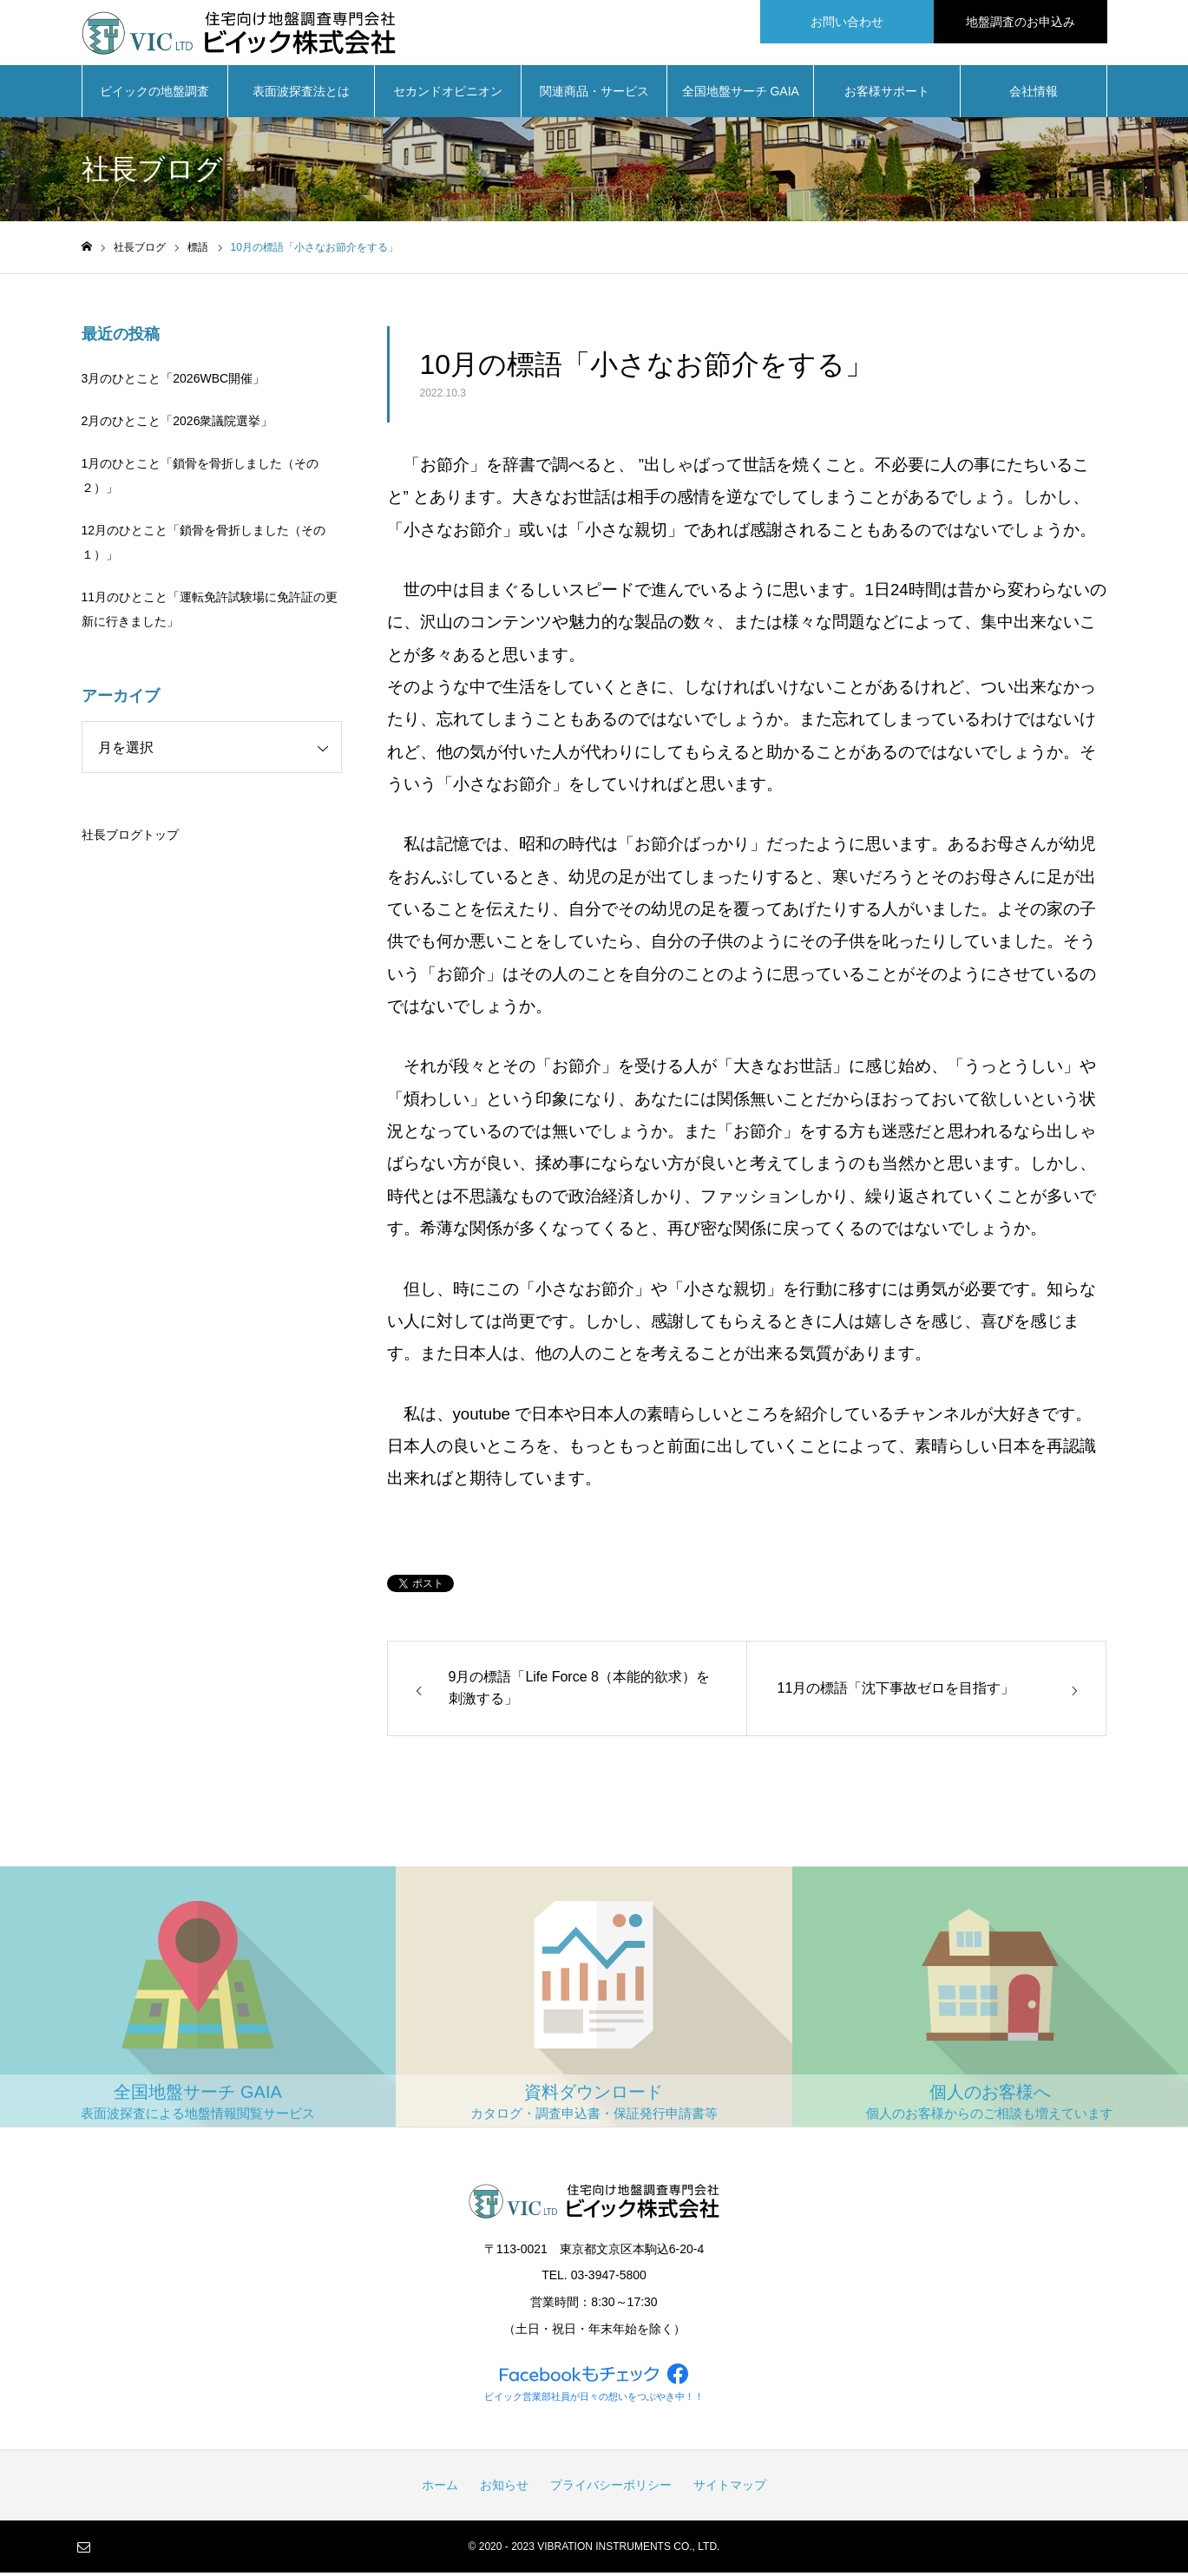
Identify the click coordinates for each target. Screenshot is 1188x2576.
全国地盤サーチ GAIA (740, 95)
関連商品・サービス (594, 95)
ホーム (440, 2488)
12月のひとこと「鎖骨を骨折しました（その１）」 (204, 547)
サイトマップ (729, 2488)
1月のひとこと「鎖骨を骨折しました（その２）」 (200, 480)
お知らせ (504, 2488)
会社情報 (1033, 95)
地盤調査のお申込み (1020, 22)
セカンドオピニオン (447, 95)
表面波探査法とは (301, 95)
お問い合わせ (847, 22)
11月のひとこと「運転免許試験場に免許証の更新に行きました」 (210, 613)
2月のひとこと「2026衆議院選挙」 (177, 425)
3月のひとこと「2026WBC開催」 (174, 383)
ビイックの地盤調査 (154, 95)
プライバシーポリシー (611, 2488)
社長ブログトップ (130, 839)
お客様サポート (886, 95)
